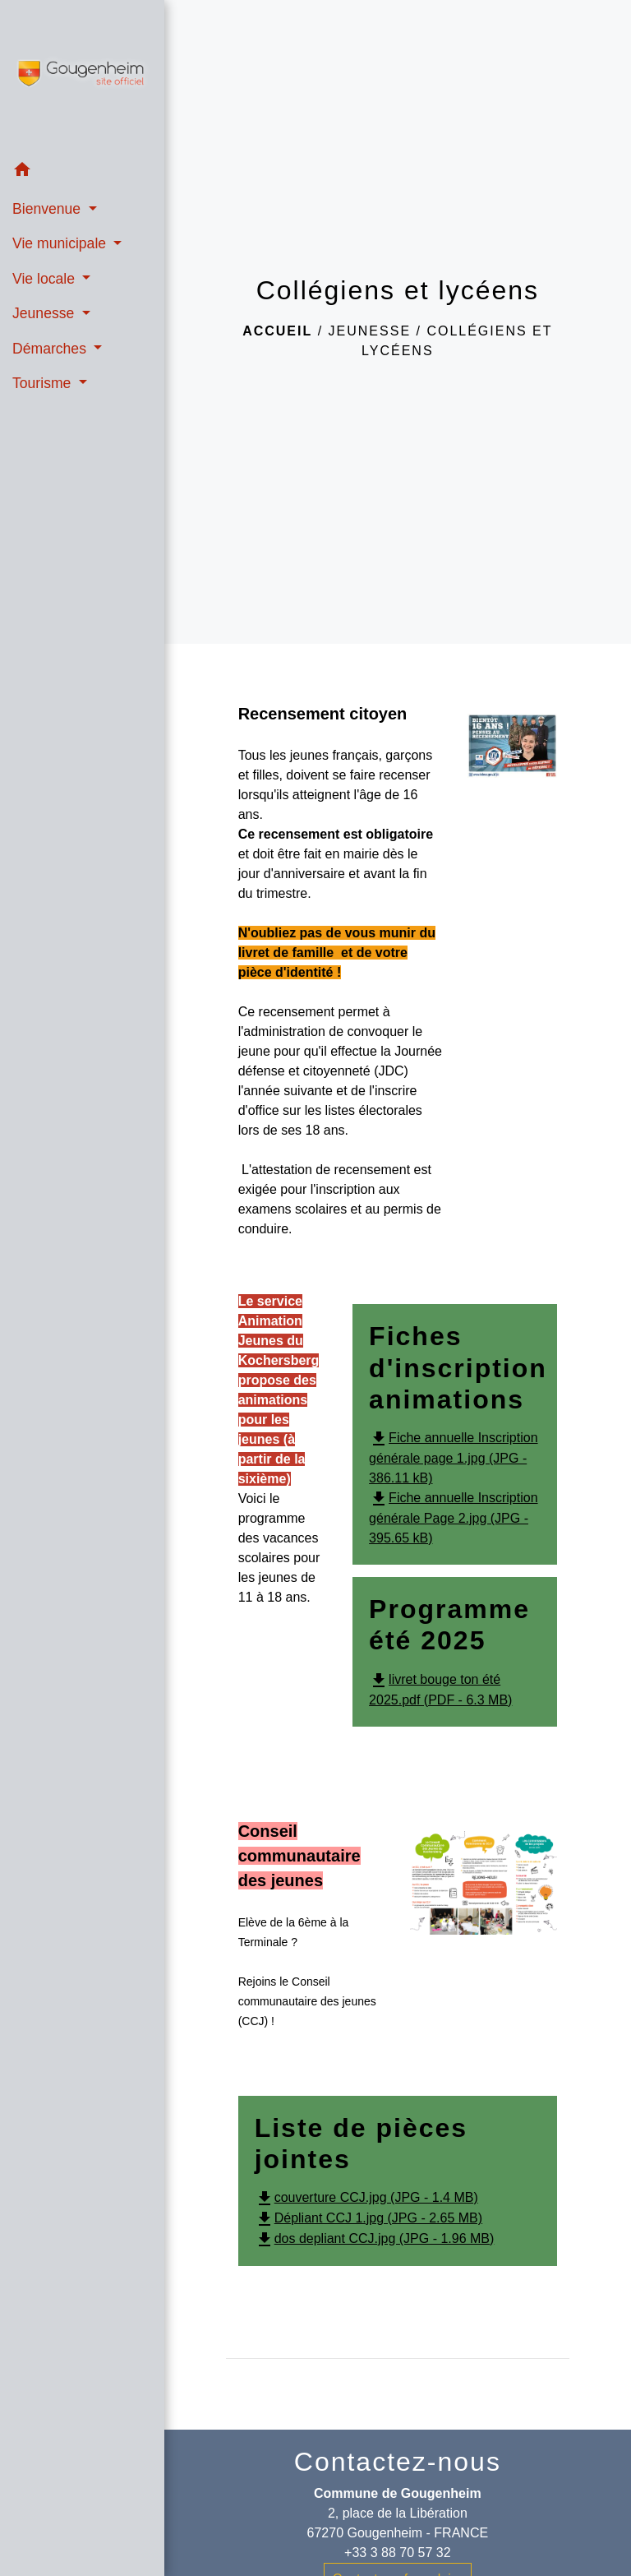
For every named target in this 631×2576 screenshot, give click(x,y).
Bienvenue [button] (48, 209)
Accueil (277, 331)
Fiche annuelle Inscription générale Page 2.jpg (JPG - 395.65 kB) (453, 1518)
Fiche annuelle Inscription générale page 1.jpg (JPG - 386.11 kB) (453, 1458)
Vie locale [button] (45, 279)
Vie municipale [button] (61, 243)
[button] (82, 172)
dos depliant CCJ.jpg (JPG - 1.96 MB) (375, 2238)
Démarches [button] (51, 348)
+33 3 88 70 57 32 (397, 2553)
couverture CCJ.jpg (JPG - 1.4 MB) (366, 2197)
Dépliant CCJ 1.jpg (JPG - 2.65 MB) (368, 2218)
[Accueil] (82, 76)
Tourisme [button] (43, 383)
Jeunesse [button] (45, 313)
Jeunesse (370, 331)
